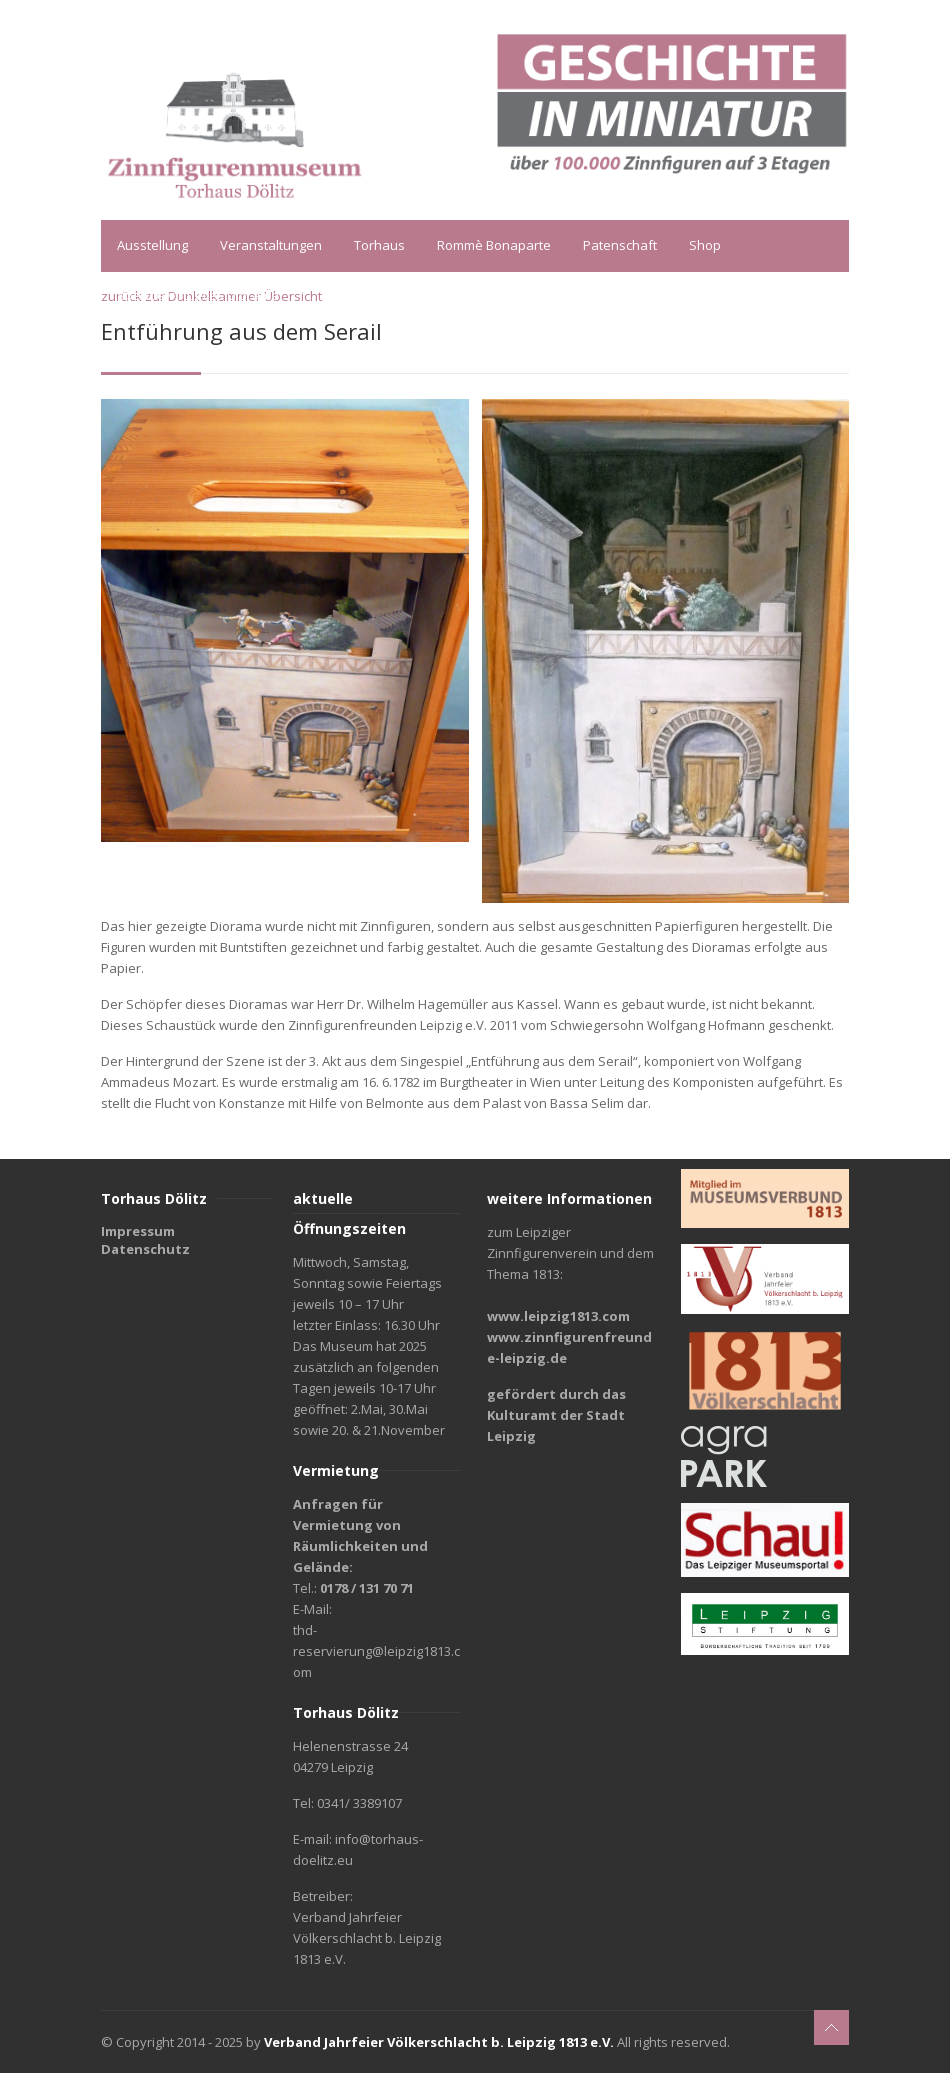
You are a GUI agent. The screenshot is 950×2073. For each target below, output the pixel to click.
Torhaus (379, 245)
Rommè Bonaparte (494, 245)
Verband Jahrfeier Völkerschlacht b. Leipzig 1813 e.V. (439, 2042)
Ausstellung (152, 245)
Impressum (138, 1231)
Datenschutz (145, 1249)
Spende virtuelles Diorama (198, 295)
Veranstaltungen (271, 245)
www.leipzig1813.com (558, 1316)
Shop (705, 245)
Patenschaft (620, 245)
